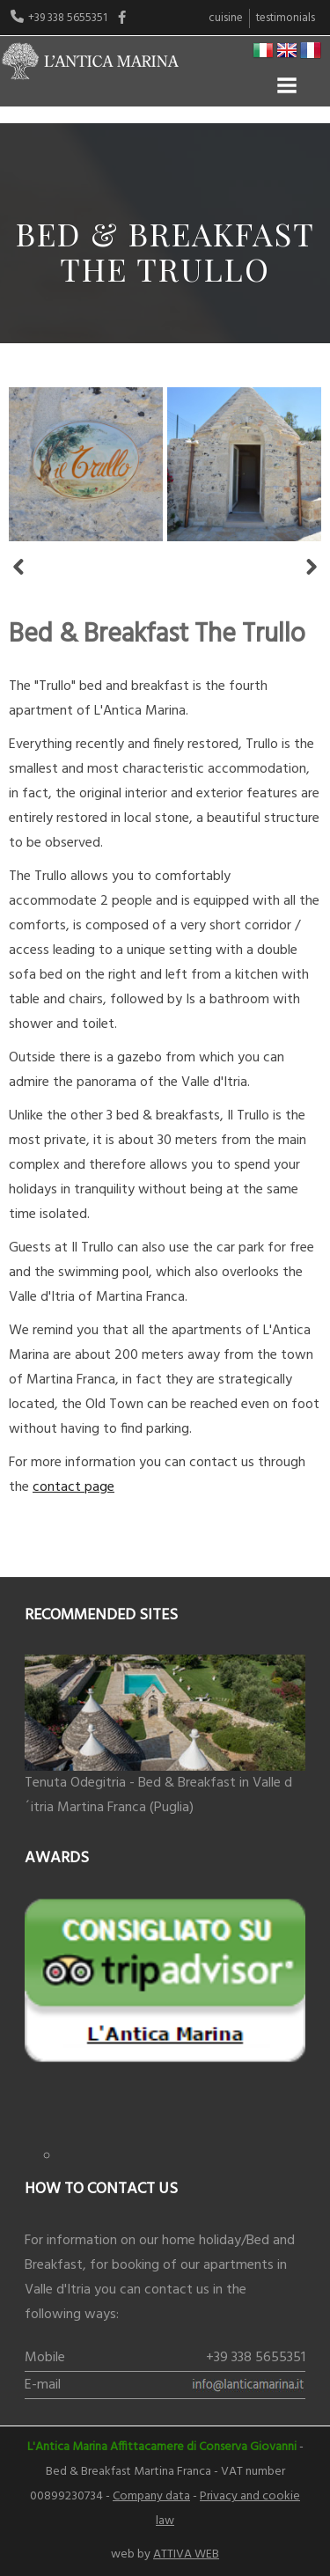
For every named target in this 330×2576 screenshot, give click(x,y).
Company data (151, 2496)
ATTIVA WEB (186, 2554)
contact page (73, 1487)
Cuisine (226, 18)
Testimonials (285, 18)
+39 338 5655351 (255, 2357)
